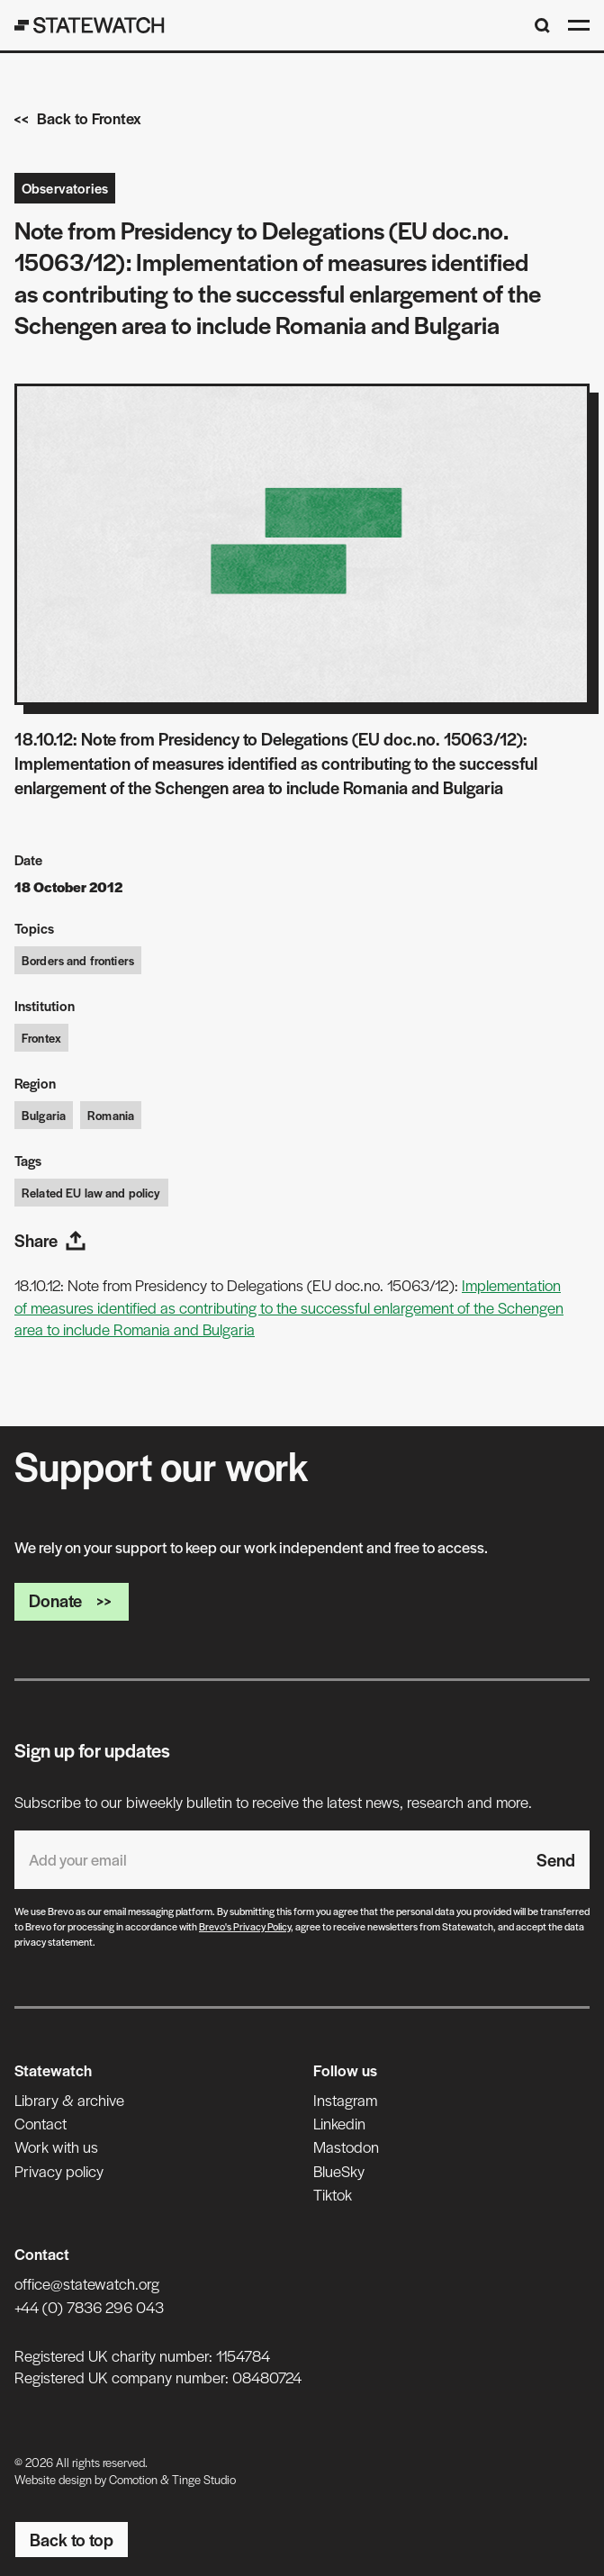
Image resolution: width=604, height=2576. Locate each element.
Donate (71, 1600)
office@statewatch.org (86, 2283)
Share (50, 1240)
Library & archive (69, 2100)
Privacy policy (59, 2171)
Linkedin (339, 2123)
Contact (40, 2123)
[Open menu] (579, 25)
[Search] (542, 25)
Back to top (71, 2539)
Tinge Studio (204, 2479)
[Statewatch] (89, 25)
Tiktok (332, 2194)
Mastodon (346, 2146)
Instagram (345, 2100)
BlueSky (339, 2171)
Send (555, 1860)
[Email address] (268, 1859)
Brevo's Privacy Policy (245, 1926)
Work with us (56, 2146)
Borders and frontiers (78, 960)
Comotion (133, 2479)
